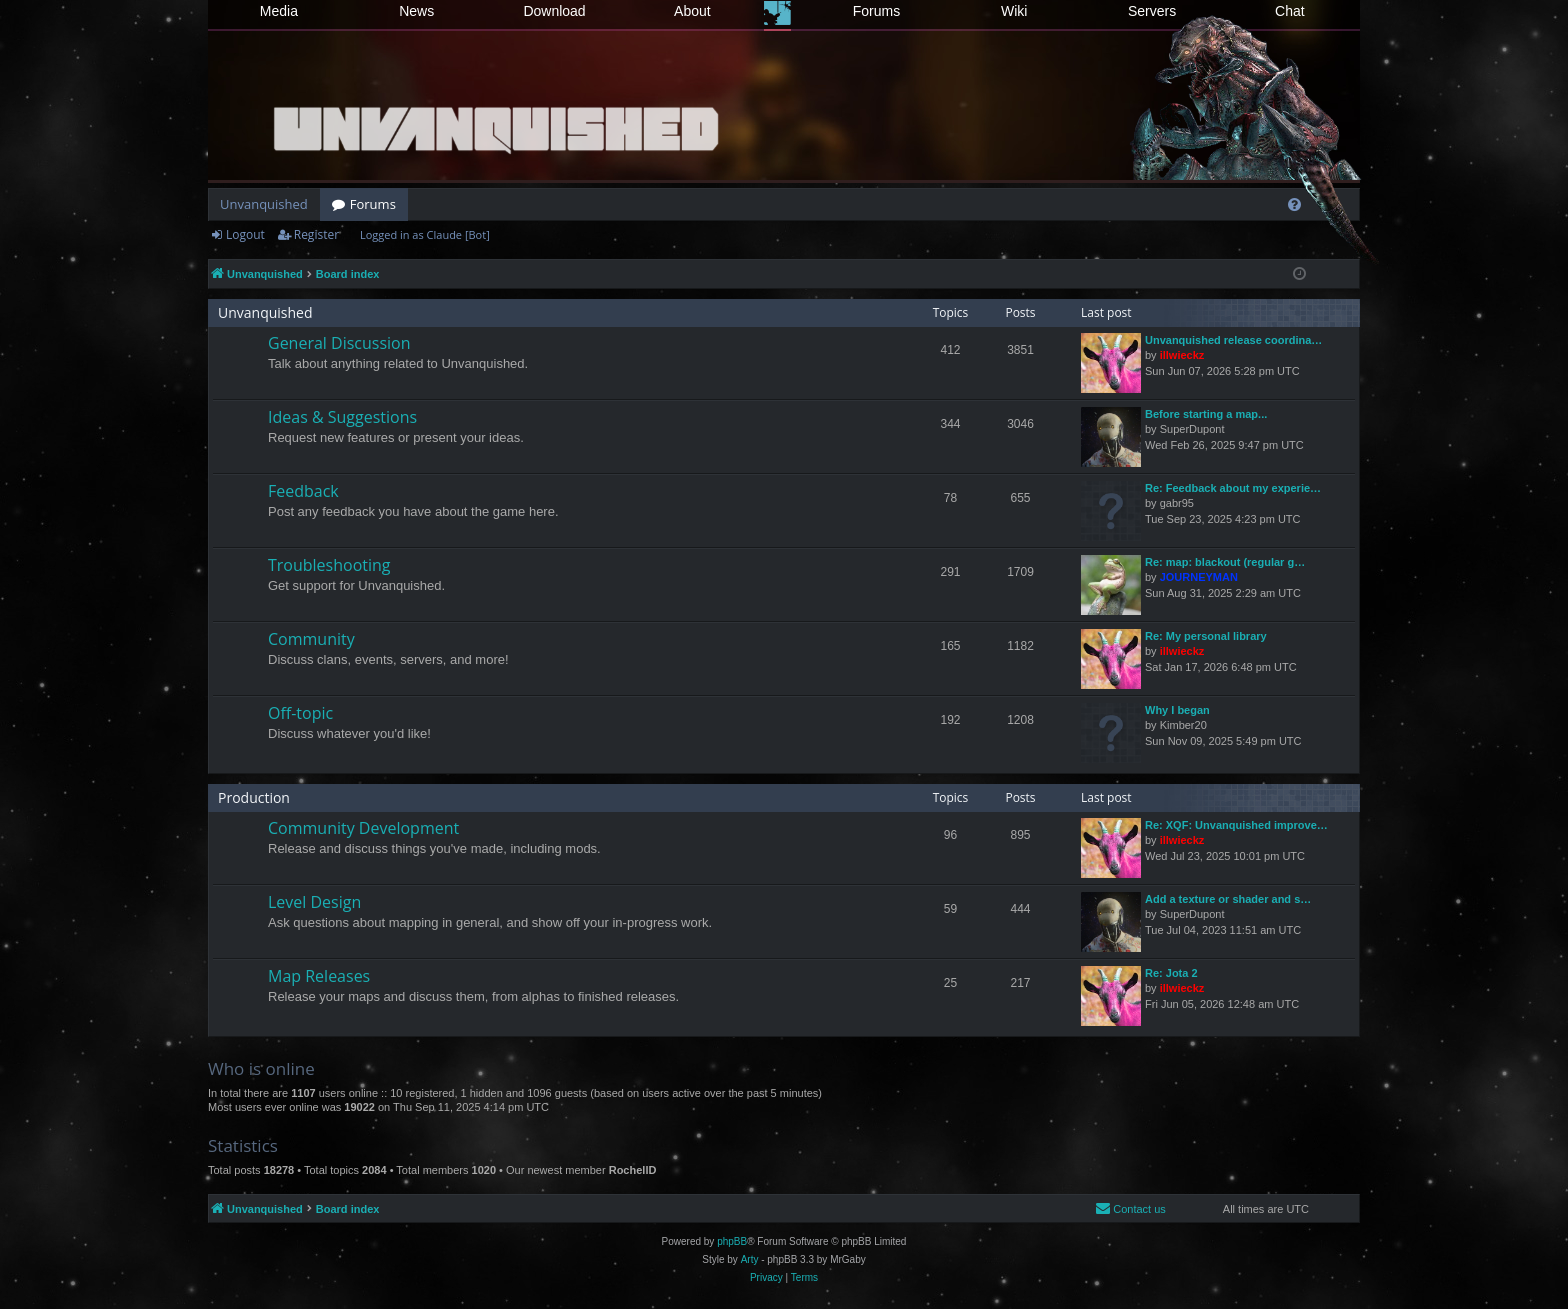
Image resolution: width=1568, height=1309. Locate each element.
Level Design (314, 902)
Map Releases (319, 976)
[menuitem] (1294, 204)
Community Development (363, 828)
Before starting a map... (1206, 414)
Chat (1290, 11)
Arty (750, 1259)
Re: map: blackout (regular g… (1225, 562)
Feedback (303, 491)
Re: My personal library (1206, 636)
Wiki (1014, 11)
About (692, 11)
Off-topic (300, 713)
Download (554, 11)
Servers (1152, 11)
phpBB (732, 1241)
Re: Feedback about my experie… (1233, 488)
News (416, 11)
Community (311, 639)
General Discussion (339, 343)
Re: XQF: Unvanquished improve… (1236, 825)
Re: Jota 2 (1171, 973)
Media (279, 11)
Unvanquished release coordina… (1233, 340)
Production (254, 797)
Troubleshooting (329, 565)
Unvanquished (264, 204)
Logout (245, 234)
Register (316, 234)
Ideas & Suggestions (342, 417)
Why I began (1177, 710)
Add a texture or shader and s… (1228, 899)
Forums (876, 11)
